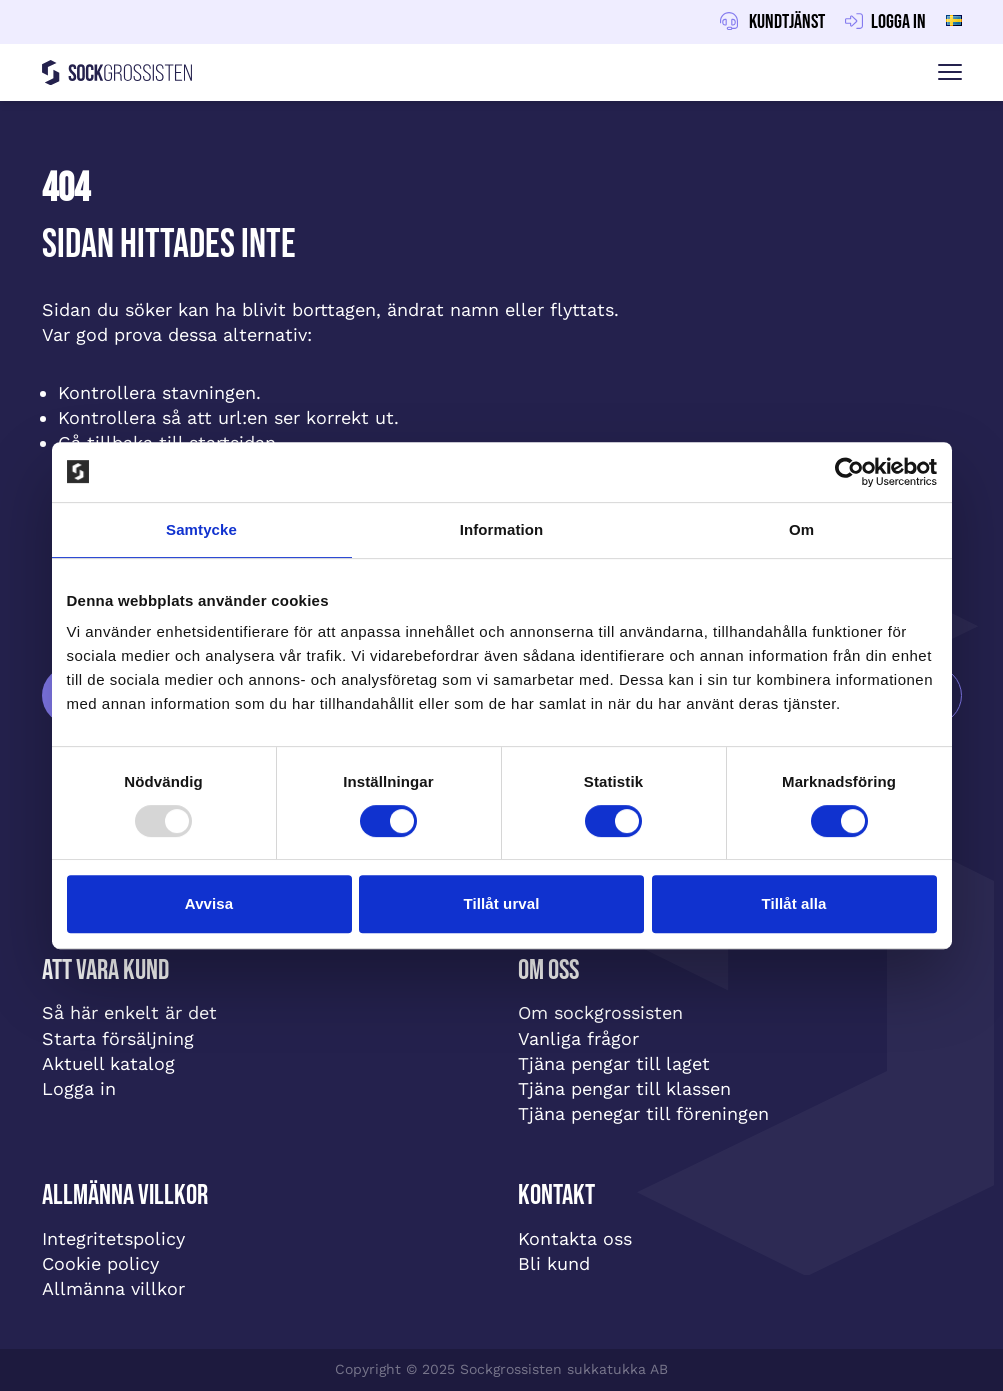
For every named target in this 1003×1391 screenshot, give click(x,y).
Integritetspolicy (113, 1238)
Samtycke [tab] (201, 529)
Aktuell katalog (108, 1063)
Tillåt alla (793, 903)
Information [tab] (502, 529)
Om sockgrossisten (600, 1012)
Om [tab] (801, 529)
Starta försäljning (118, 1038)
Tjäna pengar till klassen (624, 1088)
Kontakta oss (575, 1238)
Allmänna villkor (113, 1288)
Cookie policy (100, 1263)
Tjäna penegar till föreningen (643, 1113)
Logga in (79, 1088)
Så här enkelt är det (129, 1012)
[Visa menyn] (950, 72)
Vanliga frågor (578, 1038)
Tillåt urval (502, 903)
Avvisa (209, 903)
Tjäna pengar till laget (614, 1063)
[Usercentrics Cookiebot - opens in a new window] (849, 472)
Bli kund (554, 1263)
